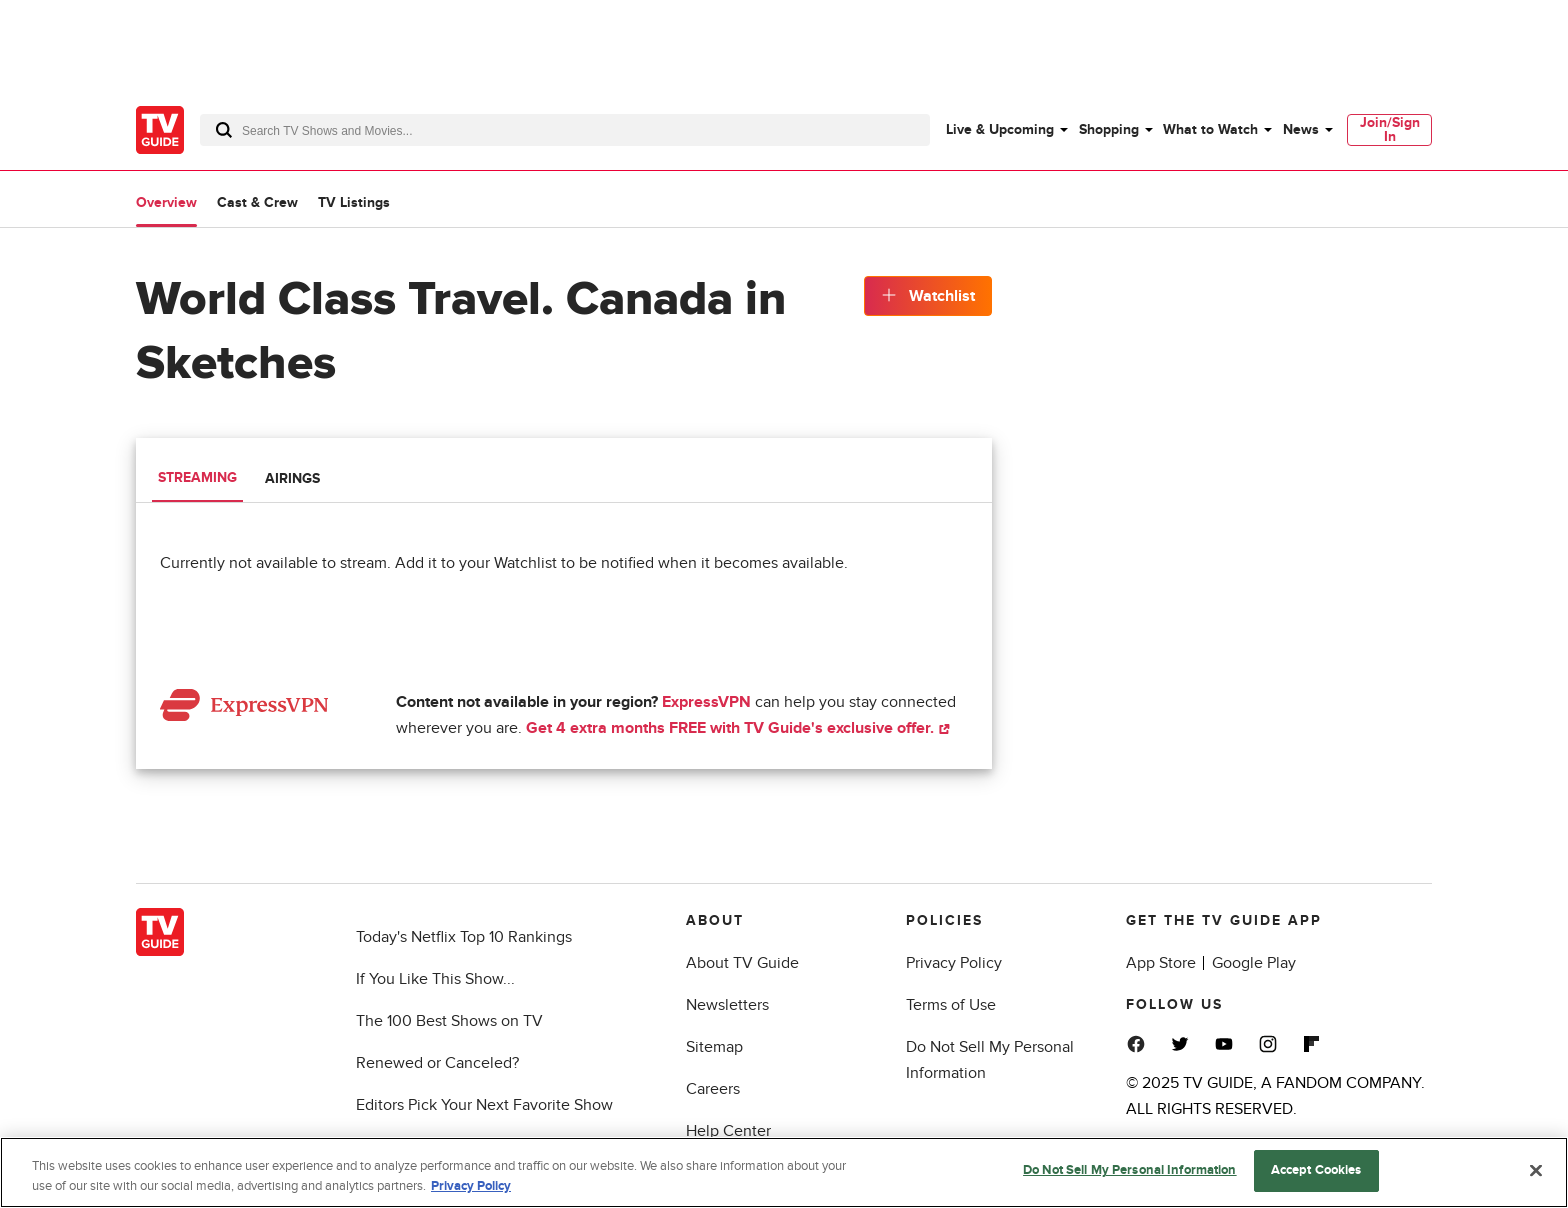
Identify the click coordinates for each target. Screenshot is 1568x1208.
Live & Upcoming (1000, 129)
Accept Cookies (1316, 1174)
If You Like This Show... (435, 979)
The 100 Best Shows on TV (449, 1021)
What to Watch (1210, 129)
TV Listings (354, 202)
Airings (292, 478)
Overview (166, 202)
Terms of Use (951, 1005)
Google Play (1254, 963)
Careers (713, 1089)
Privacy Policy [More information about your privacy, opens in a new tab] (471, 1190)
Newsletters (727, 1005)
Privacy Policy (954, 963)
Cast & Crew (257, 202)
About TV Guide (742, 963)
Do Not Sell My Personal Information (1130, 1174)
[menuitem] (1006, 130)
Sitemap (714, 1047)
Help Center (728, 1131)
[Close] (1536, 1174)
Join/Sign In (1390, 129)
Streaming (197, 477)
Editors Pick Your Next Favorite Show (484, 1105)
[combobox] (565, 130)
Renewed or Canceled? (437, 1063)
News (1301, 129)
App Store (1161, 963)
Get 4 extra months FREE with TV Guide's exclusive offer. (738, 728)
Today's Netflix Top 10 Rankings (464, 937)
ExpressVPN (706, 702)
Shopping (1109, 129)
